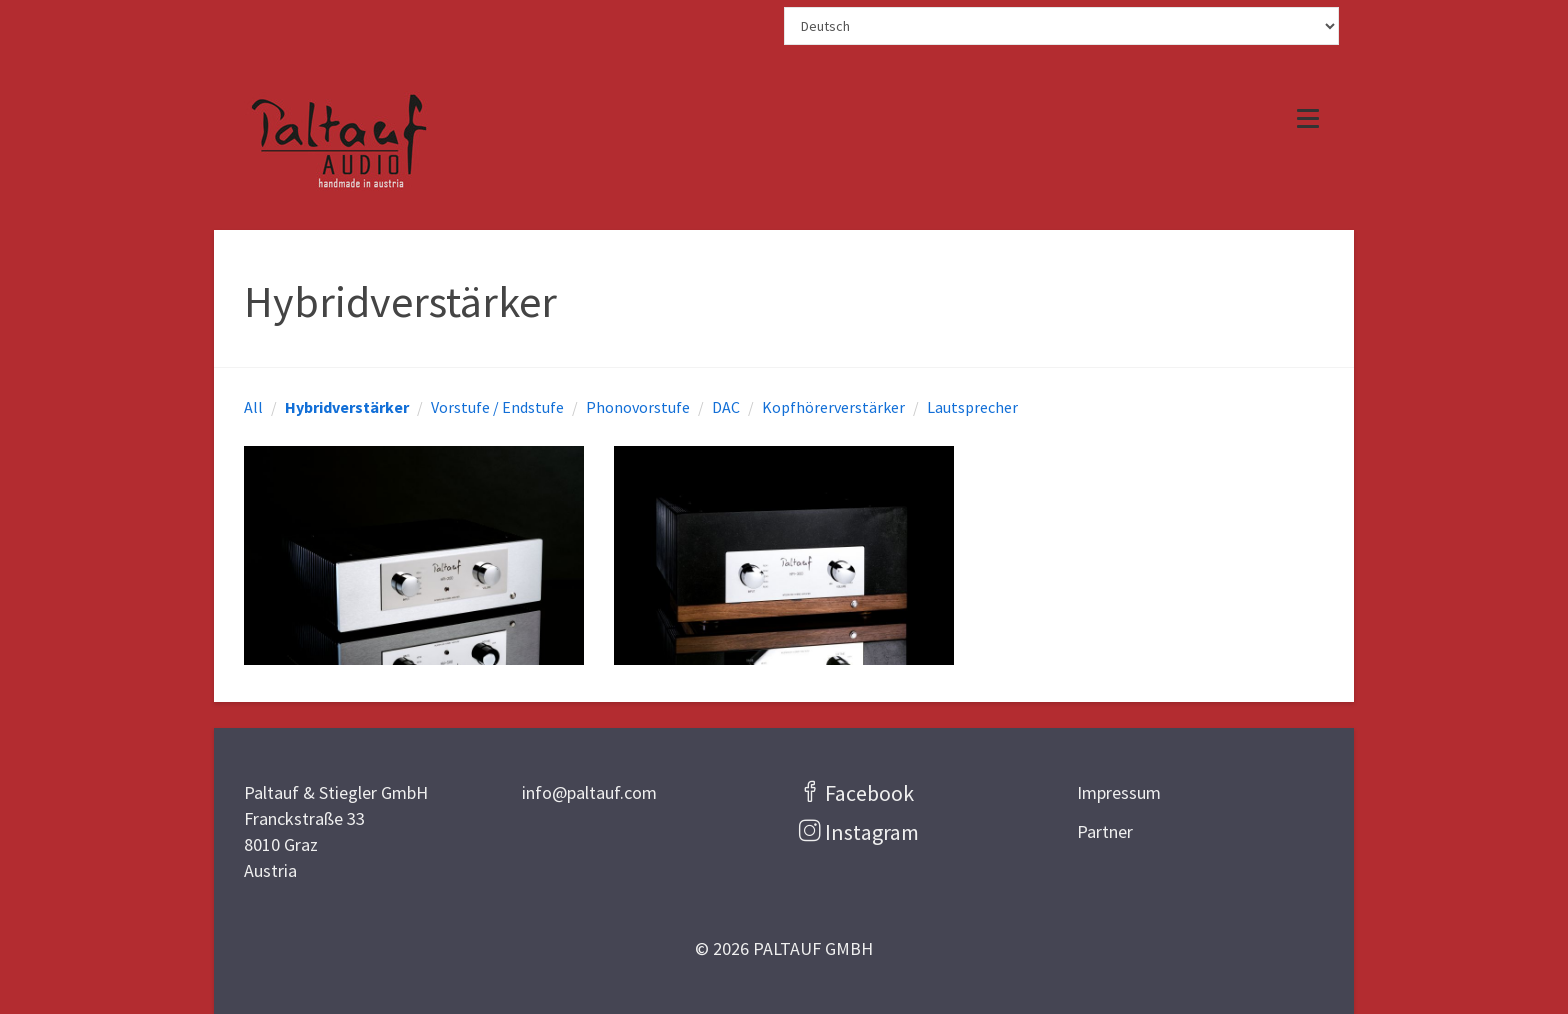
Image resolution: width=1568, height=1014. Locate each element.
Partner (1105, 831)
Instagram (872, 832)
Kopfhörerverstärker (833, 407)
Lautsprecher (972, 407)
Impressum (1119, 792)
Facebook (869, 793)
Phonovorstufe (638, 407)
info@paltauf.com (589, 792)
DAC (726, 407)
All (253, 407)
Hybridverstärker (347, 407)
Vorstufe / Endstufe (497, 407)
